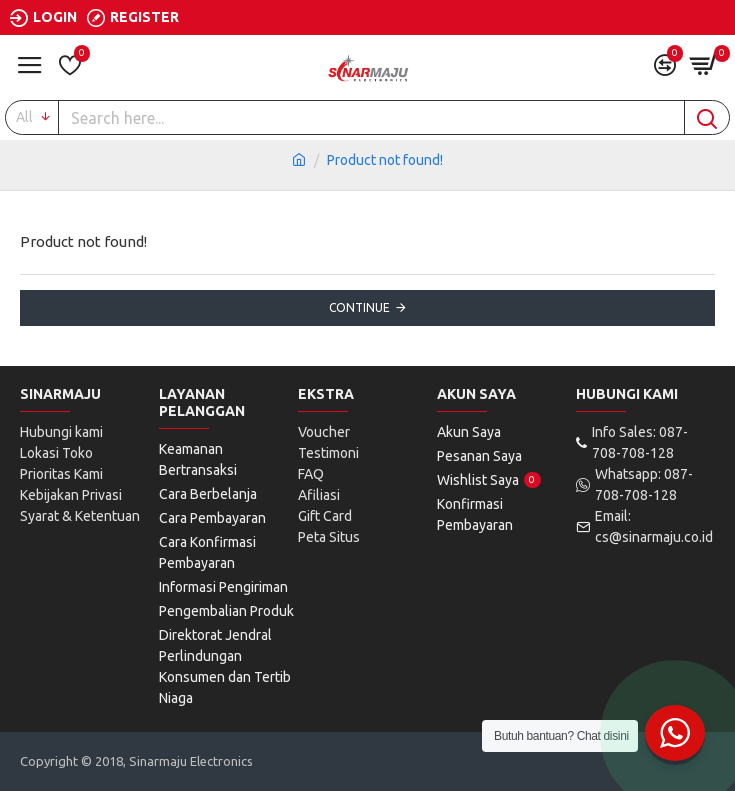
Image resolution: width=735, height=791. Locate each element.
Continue (359, 307)
